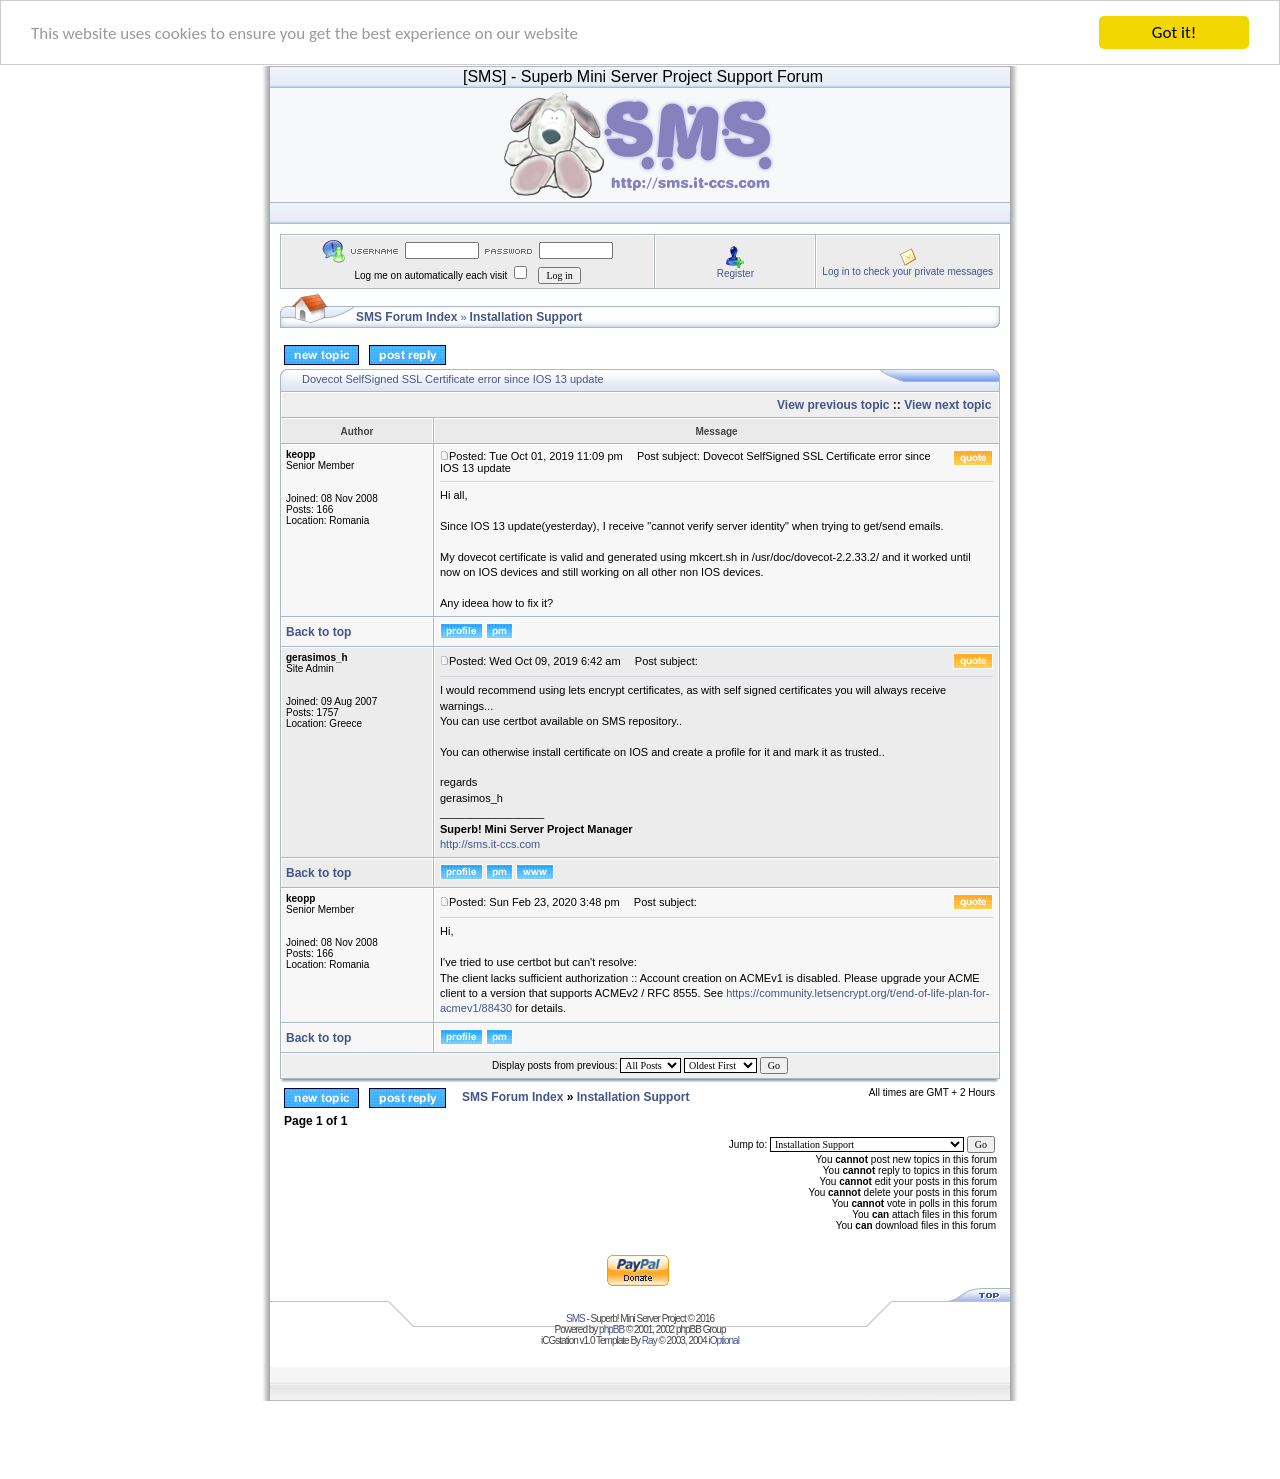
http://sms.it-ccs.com (490, 844)
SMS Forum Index (406, 317)
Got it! (1174, 32)
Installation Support (526, 317)
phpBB (611, 1329)
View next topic (947, 405)
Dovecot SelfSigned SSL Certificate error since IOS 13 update (453, 379)
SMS (575, 1318)
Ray (649, 1340)
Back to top (318, 632)
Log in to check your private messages (907, 270)
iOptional (723, 1340)
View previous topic (833, 405)
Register (735, 272)
